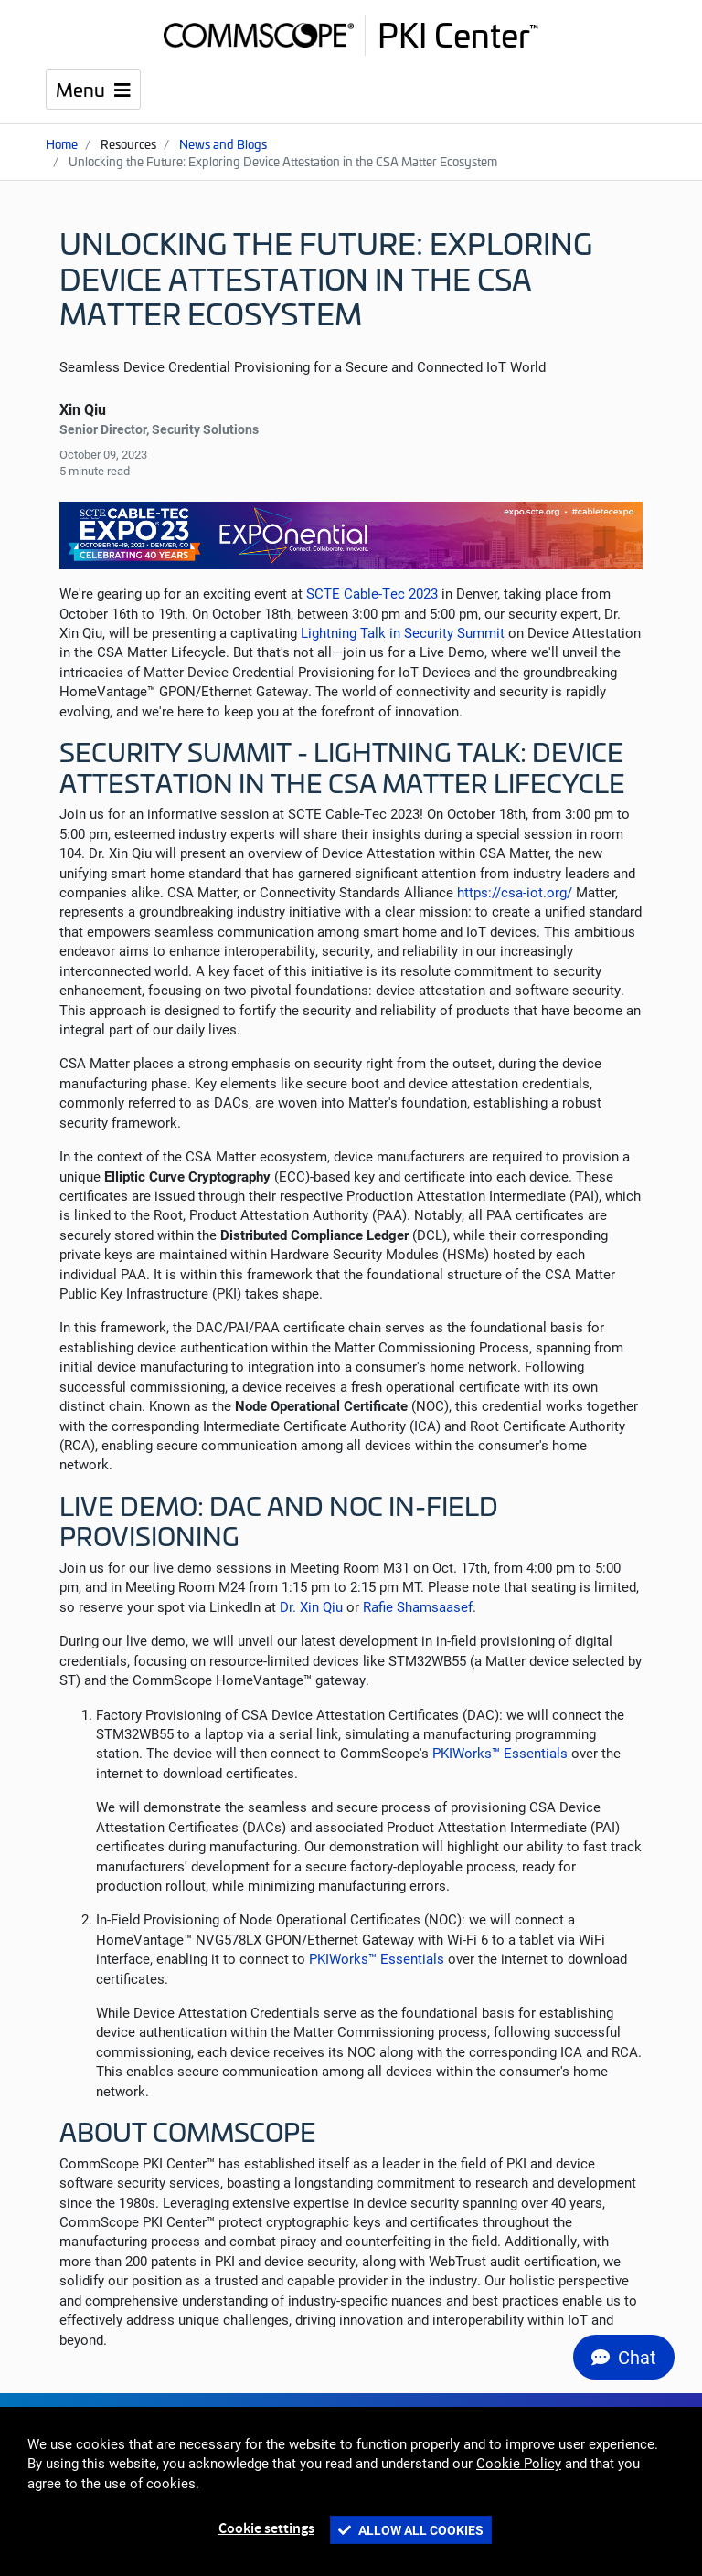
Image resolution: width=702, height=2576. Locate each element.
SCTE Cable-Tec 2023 (372, 593)
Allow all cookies (411, 2530)
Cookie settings (266, 2529)
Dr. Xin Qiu (311, 1606)
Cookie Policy (518, 2463)
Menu (83, 88)
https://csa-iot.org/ (514, 892)
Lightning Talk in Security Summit (403, 632)
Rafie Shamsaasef (418, 1606)
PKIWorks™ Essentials (500, 1753)
